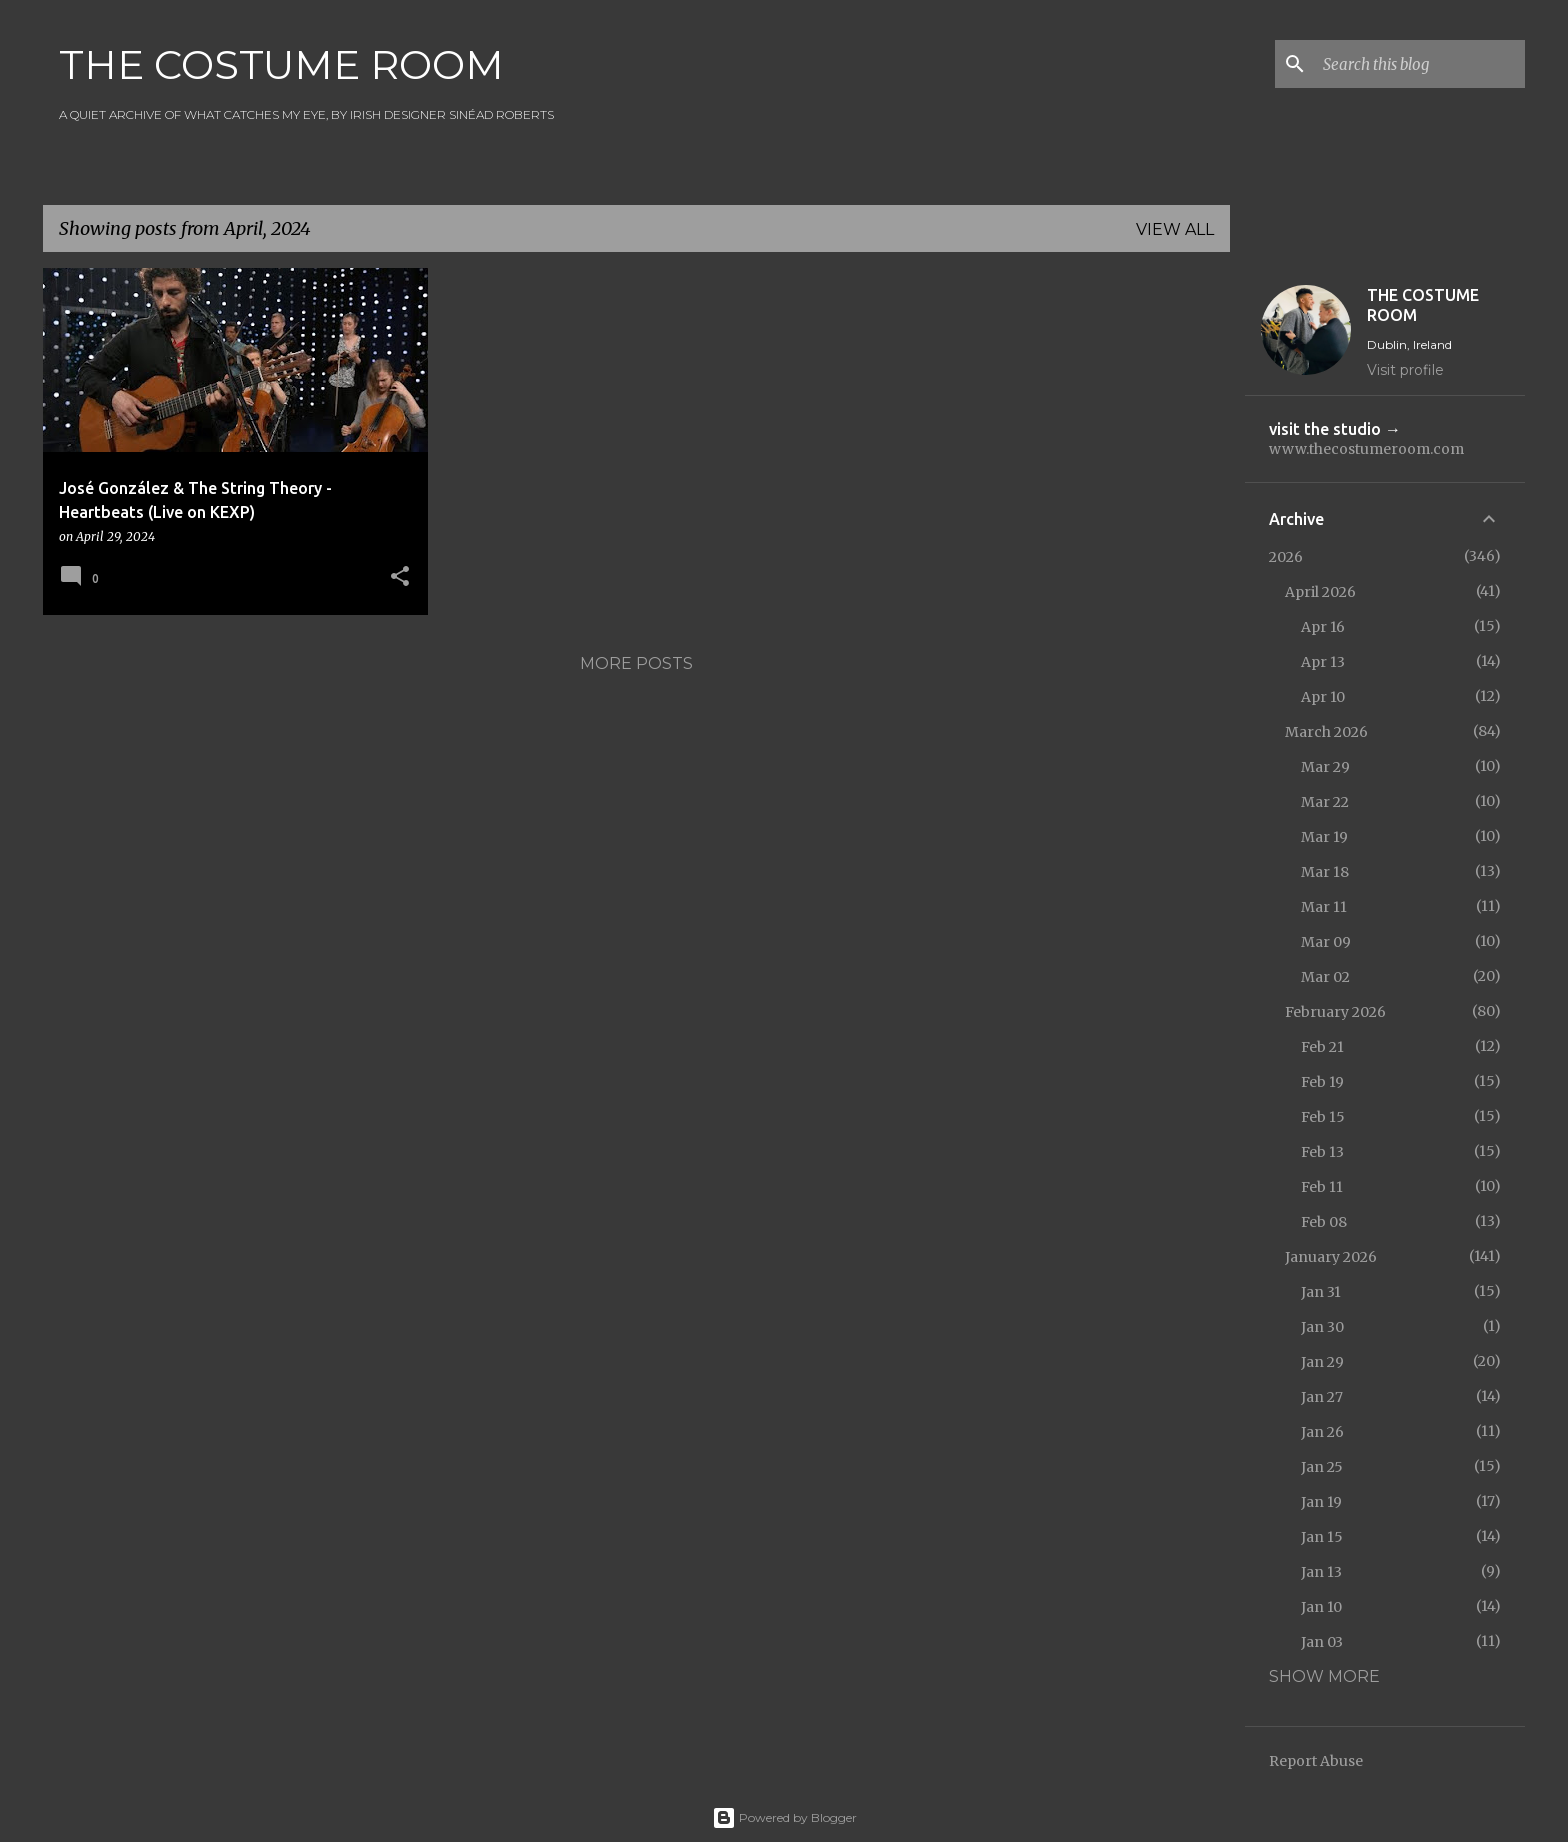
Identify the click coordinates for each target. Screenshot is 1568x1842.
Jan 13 (1321, 1572)
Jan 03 (1322, 1642)
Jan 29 (1322, 1362)
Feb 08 (1324, 1222)
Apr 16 (1323, 627)
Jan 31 (1321, 1292)
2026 (1286, 557)
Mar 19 (1324, 837)
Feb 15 (1323, 1117)
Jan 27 (1322, 1397)
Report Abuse (1316, 1761)
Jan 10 (1321, 1607)
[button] (400, 577)
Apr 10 (1323, 697)
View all (1175, 229)
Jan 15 (1322, 1537)
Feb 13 (1322, 1152)
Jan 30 (1322, 1327)
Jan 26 (1322, 1432)
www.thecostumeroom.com (1366, 449)
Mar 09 (1326, 942)
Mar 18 (1325, 872)
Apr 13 (1323, 662)
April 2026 (1320, 592)
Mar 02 (1325, 977)
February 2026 (1335, 1012)
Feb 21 (1322, 1047)
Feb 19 (1322, 1082)
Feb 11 (1322, 1187)
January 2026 (1331, 1257)
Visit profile (1405, 370)
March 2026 (1326, 732)
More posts (636, 663)
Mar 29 (1325, 767)
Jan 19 (1321, 1502)
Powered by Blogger (784, 1817)
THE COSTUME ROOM (281, 64)
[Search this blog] (1420, 64)
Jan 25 (1322, 1467)
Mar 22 (1325, 802)
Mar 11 (1324, 907)
